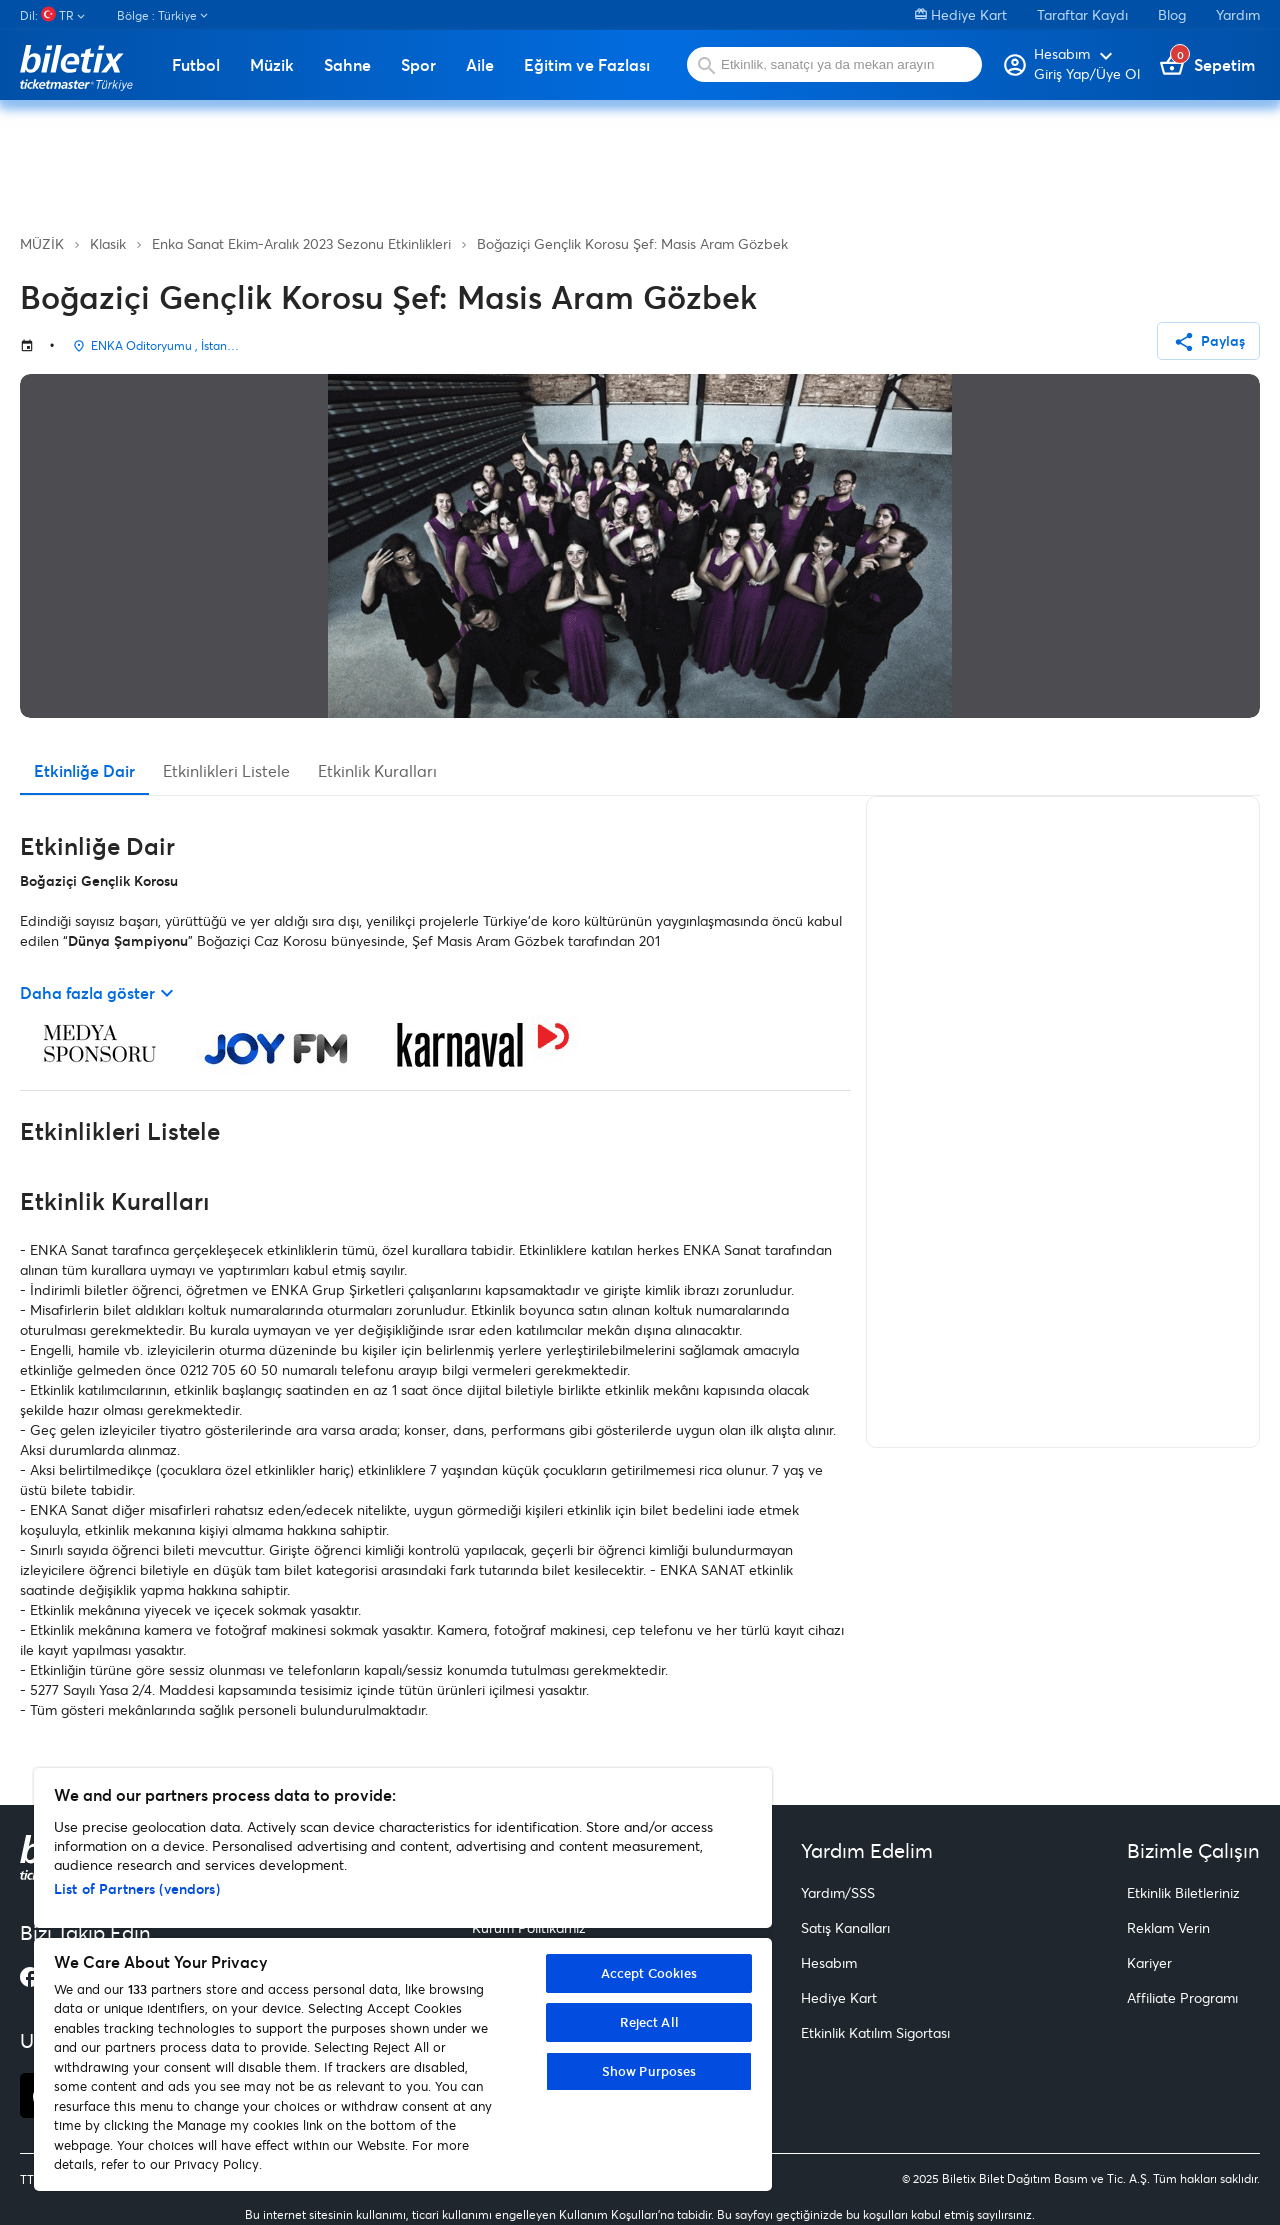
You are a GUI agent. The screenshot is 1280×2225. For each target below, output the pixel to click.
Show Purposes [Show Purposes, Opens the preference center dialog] (649, 2071)
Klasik (108, 243)
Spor (418, 65)
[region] (403, 1979)
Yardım (1238, 14)
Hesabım (829, 1962)
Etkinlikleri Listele (226, 770)
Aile (480, 65)
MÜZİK (42, 243)
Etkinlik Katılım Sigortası (875, 2032)
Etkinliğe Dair (84, 770)
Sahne (347, 65)
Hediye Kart (961, 14)
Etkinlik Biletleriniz (1183, 1892)
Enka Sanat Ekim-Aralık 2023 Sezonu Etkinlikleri (301, 243)
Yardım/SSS (838, 1892)
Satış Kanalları (845, 1927)
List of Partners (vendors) (137, 1888)
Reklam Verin (1168, 1927)
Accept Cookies (649, 1973)
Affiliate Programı (1182, 1997)
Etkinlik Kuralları (377, 770)
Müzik (272, 65)
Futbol (196, 65)
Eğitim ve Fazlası (587, 65)
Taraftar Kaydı (1082, 14)
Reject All (649, 2022)
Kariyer (1149, 1962)
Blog (1172, 14)
